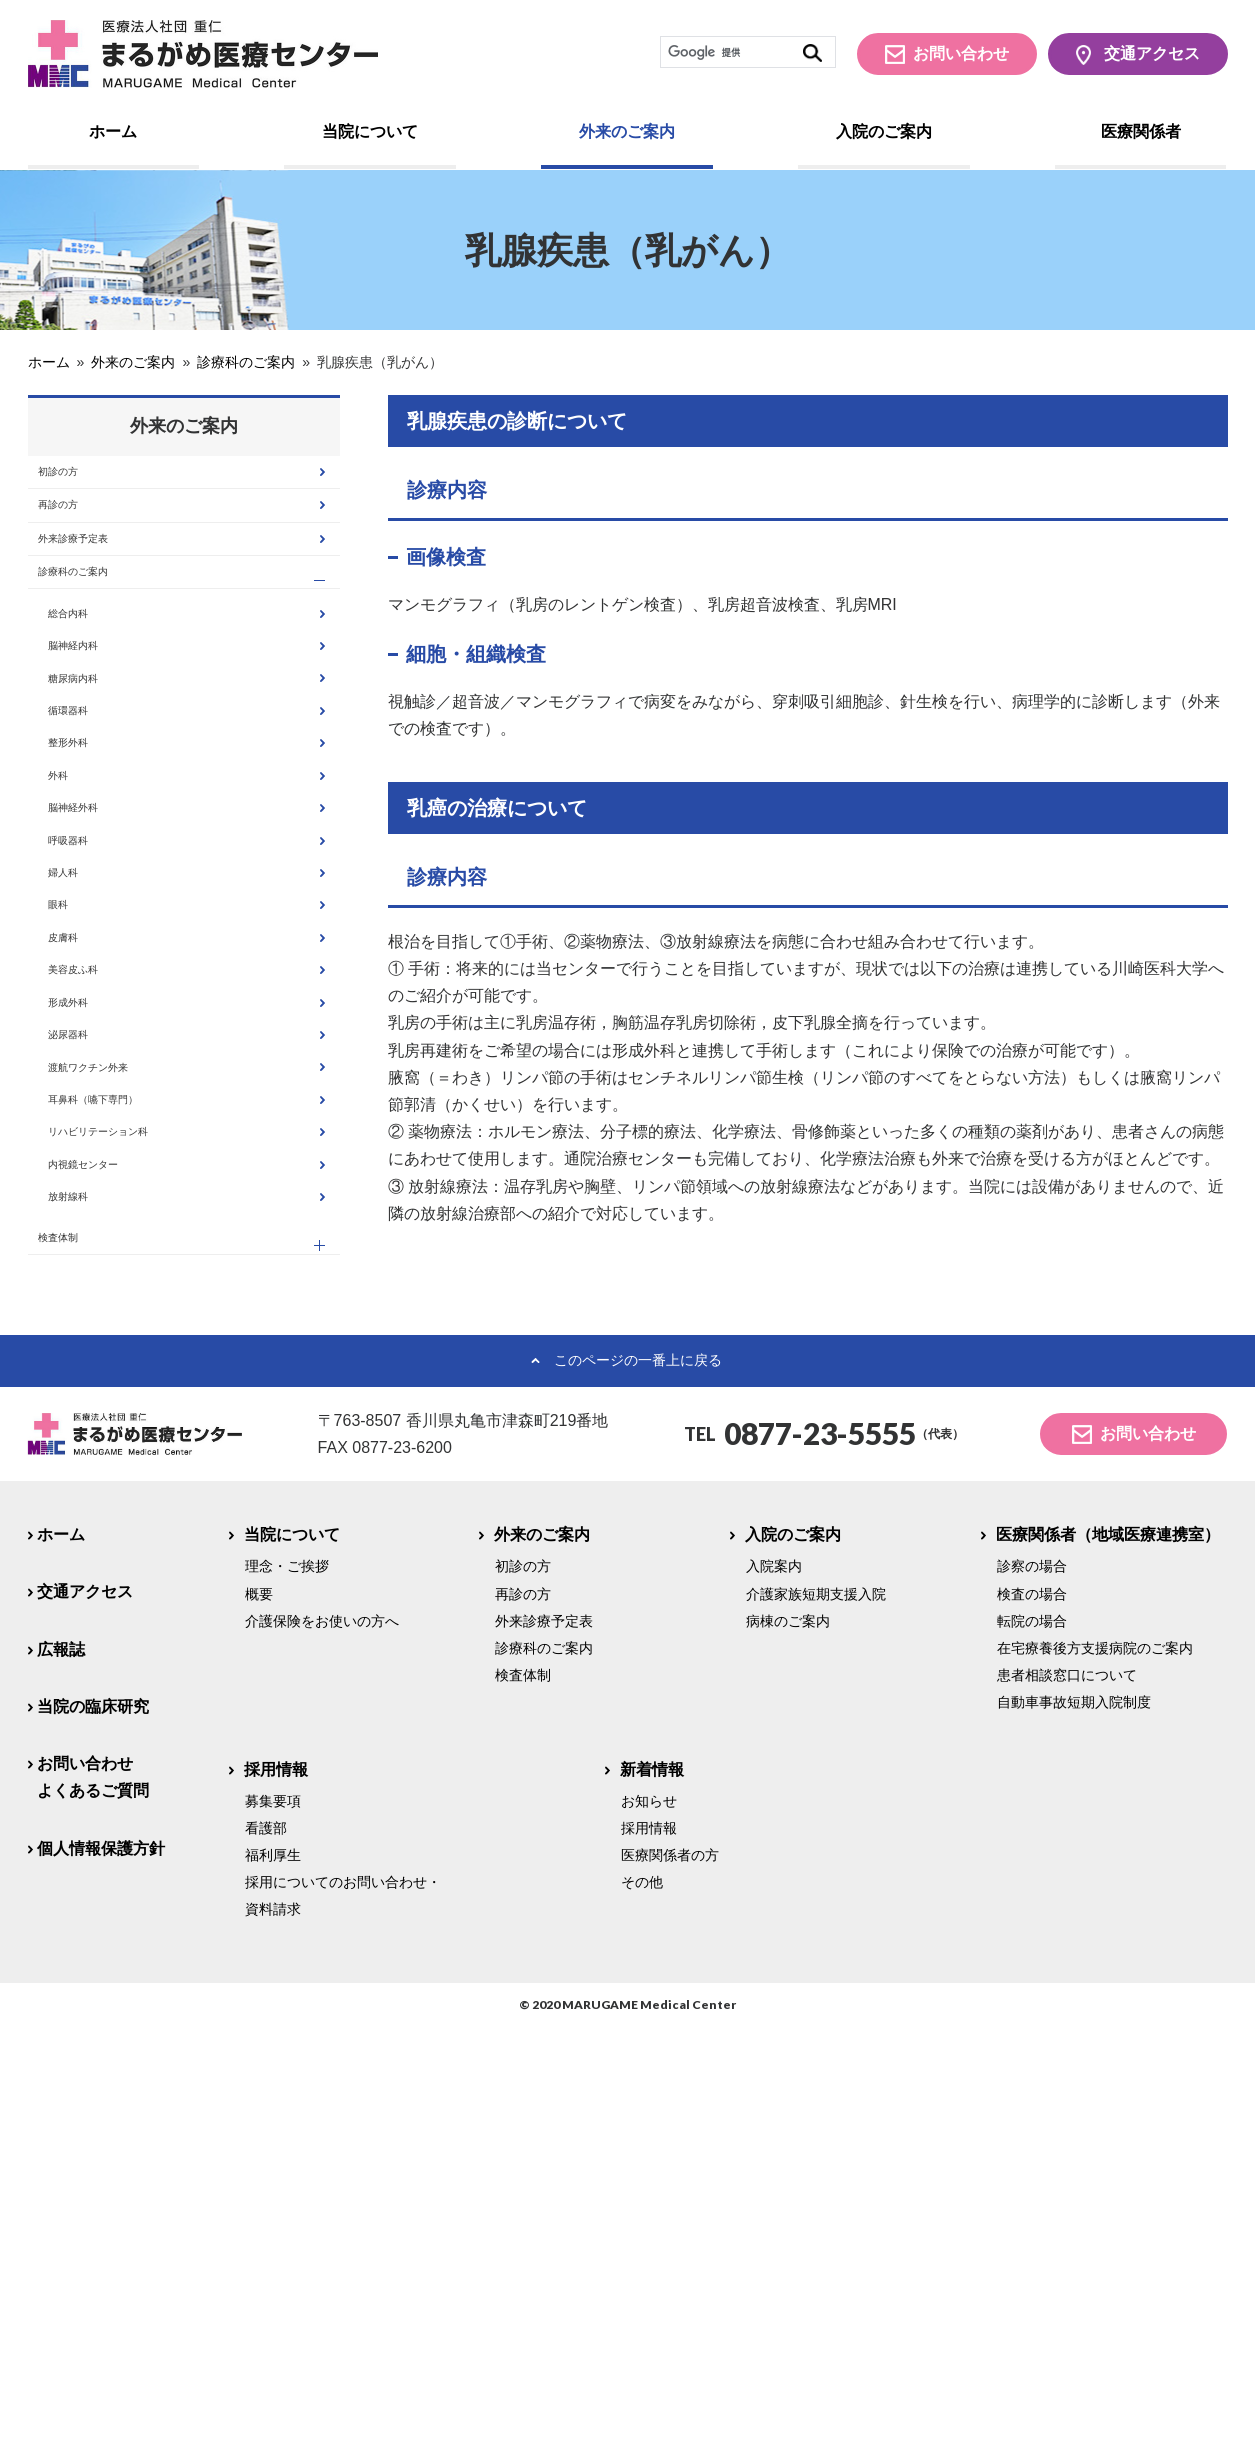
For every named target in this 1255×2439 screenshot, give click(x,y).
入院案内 (774, 1978)
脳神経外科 (100, 988)
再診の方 (76, 531)
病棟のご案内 (788, 2033)
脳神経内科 (100, 740)
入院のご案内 (884, 131)
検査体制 (76, 1640)
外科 (76, 938)
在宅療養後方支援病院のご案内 (1095, 2060)
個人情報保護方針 (101, 2259)
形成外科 (92, 1285)
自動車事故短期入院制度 (1074, 2114)
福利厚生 (273, 2267)
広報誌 (61, 2060)
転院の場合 (1032, 2033)
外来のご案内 (627, 131)
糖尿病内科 (100, 790)
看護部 (266, 2240)
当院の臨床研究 (93, 2118)
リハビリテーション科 (140, 1483)
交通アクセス (1152, 53)
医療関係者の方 (670, 2267)
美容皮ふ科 (100, 1236)
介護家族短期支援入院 (816, 2005)
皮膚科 (84, 1186)
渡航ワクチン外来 (124, 1384)
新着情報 (652, 2180)
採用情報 (276, 2180)
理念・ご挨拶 (287, 1978)
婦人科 (84, 1087)
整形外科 (92, 889)
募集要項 (273, 2212)
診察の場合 (1032, 1978)
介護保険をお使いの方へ (322, 2033)
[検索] (748, 52)
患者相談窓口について (1067, 2087)
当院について (370, 131)
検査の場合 (1032, 2005)
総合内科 (92, 690)
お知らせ (649, 2212)
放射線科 (92, 1583)
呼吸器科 (92, 1037)
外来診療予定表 (100, 581)
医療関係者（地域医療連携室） (1108, 1946)
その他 (642, 2294)
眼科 (76, 1136)
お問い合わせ (961, 53)
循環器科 (92, 839)
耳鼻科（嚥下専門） (132, 1434)
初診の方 (76, 480)
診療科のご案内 (100, 632)
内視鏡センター (116, 1533)
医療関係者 (1141, 131)
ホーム (113, 131)
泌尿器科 (92, 1335)
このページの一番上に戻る (638, 1772)
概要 (259, 2005)
